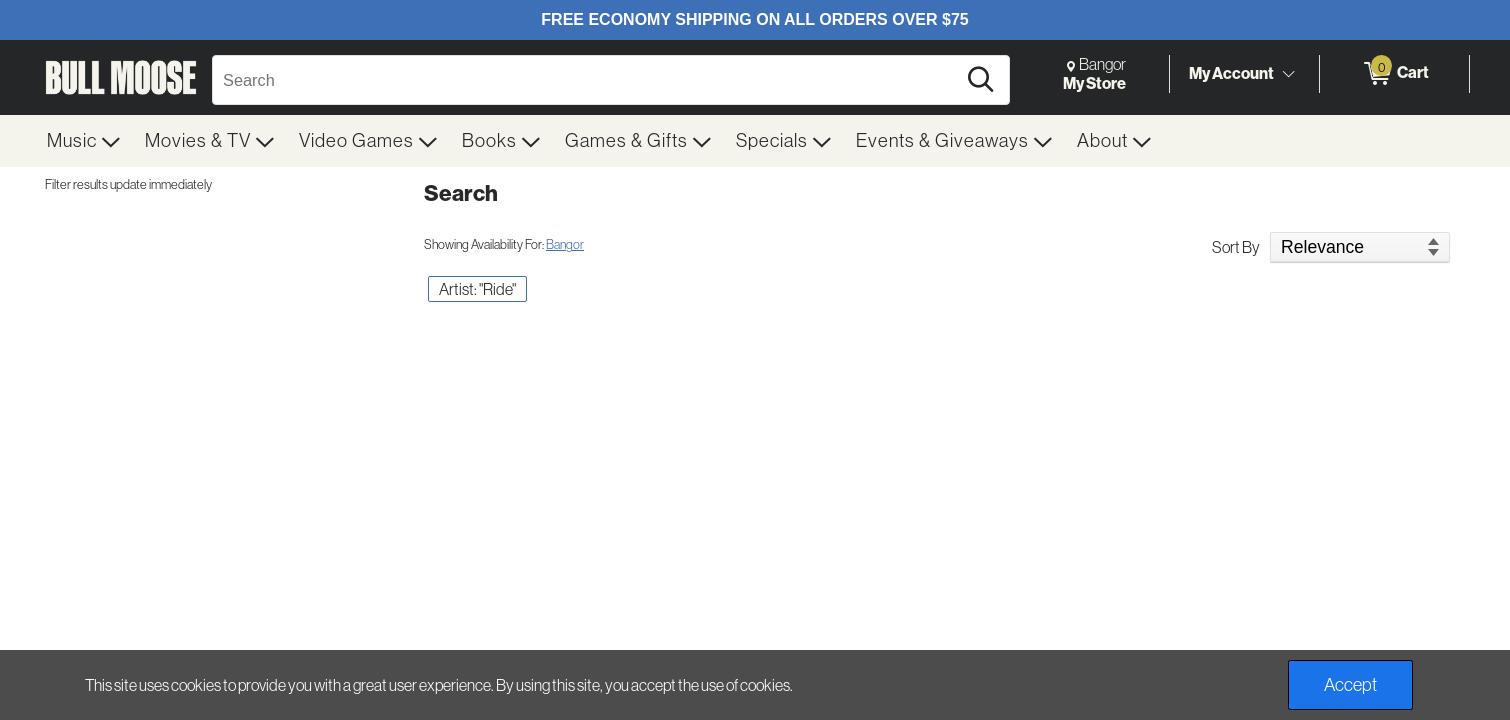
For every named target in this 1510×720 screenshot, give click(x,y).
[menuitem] (84, 141)
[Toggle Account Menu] (1288, 75)
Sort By (1236, 247)
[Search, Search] (587, 80)
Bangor (565, 244)
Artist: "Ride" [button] (477, 289)
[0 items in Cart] (1394, 74)
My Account (1231, 73)
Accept (1350, 685)
